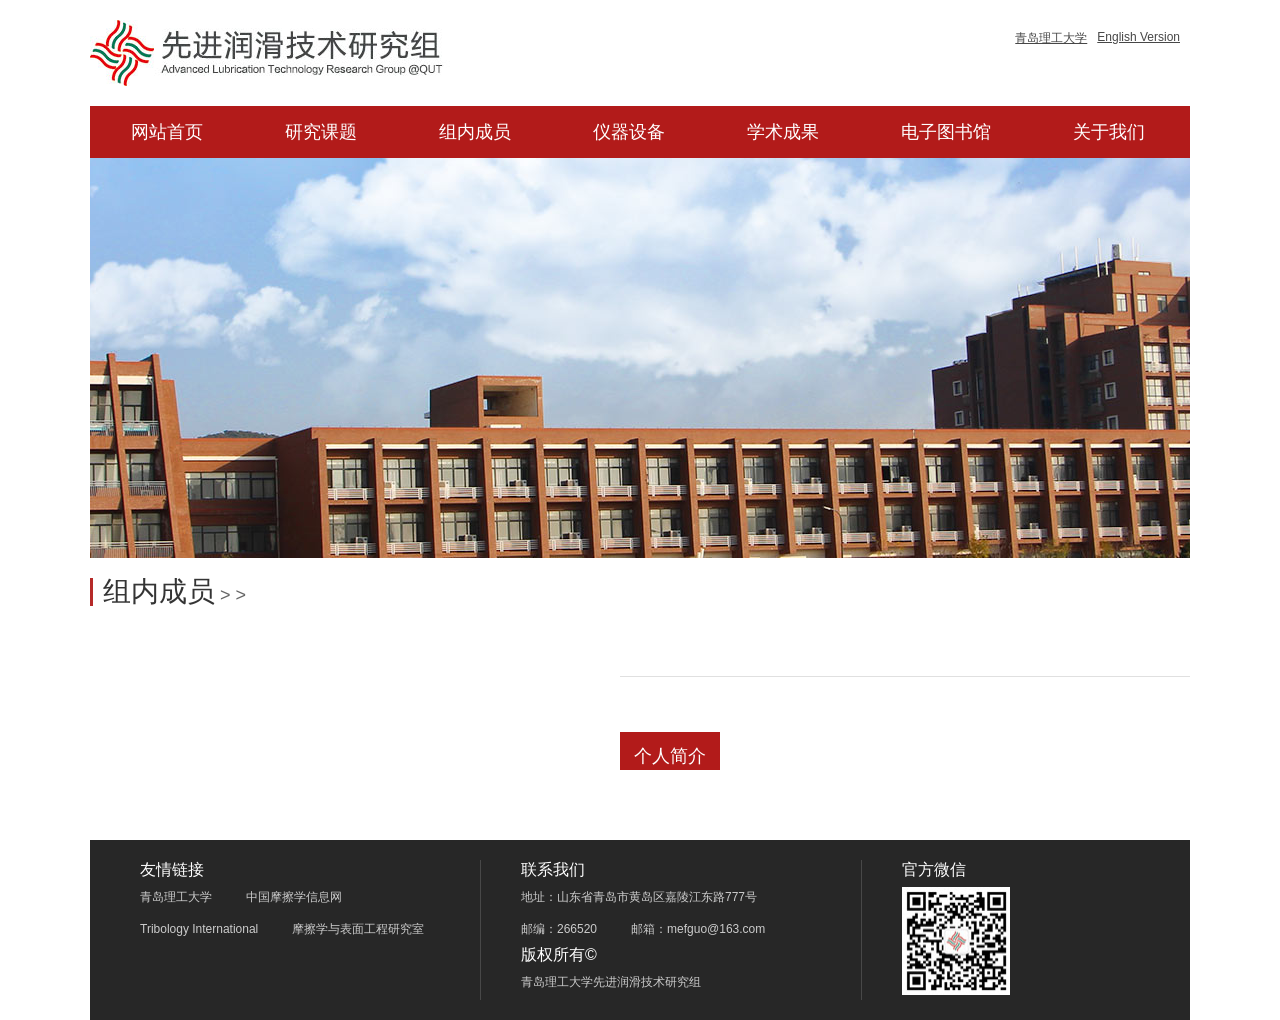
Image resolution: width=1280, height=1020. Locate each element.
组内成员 (475, 132)
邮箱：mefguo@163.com (698, 929)
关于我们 (1109, 132)
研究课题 (321, 132)
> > (230, 595)
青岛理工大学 (1051, 38)
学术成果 (783, 132)
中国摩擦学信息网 (294, 897)
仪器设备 (629, 132)
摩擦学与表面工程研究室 (358, 929)
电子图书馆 (946, 132)
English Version (1138, 37)
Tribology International (199, 929)
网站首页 (167, 132)
